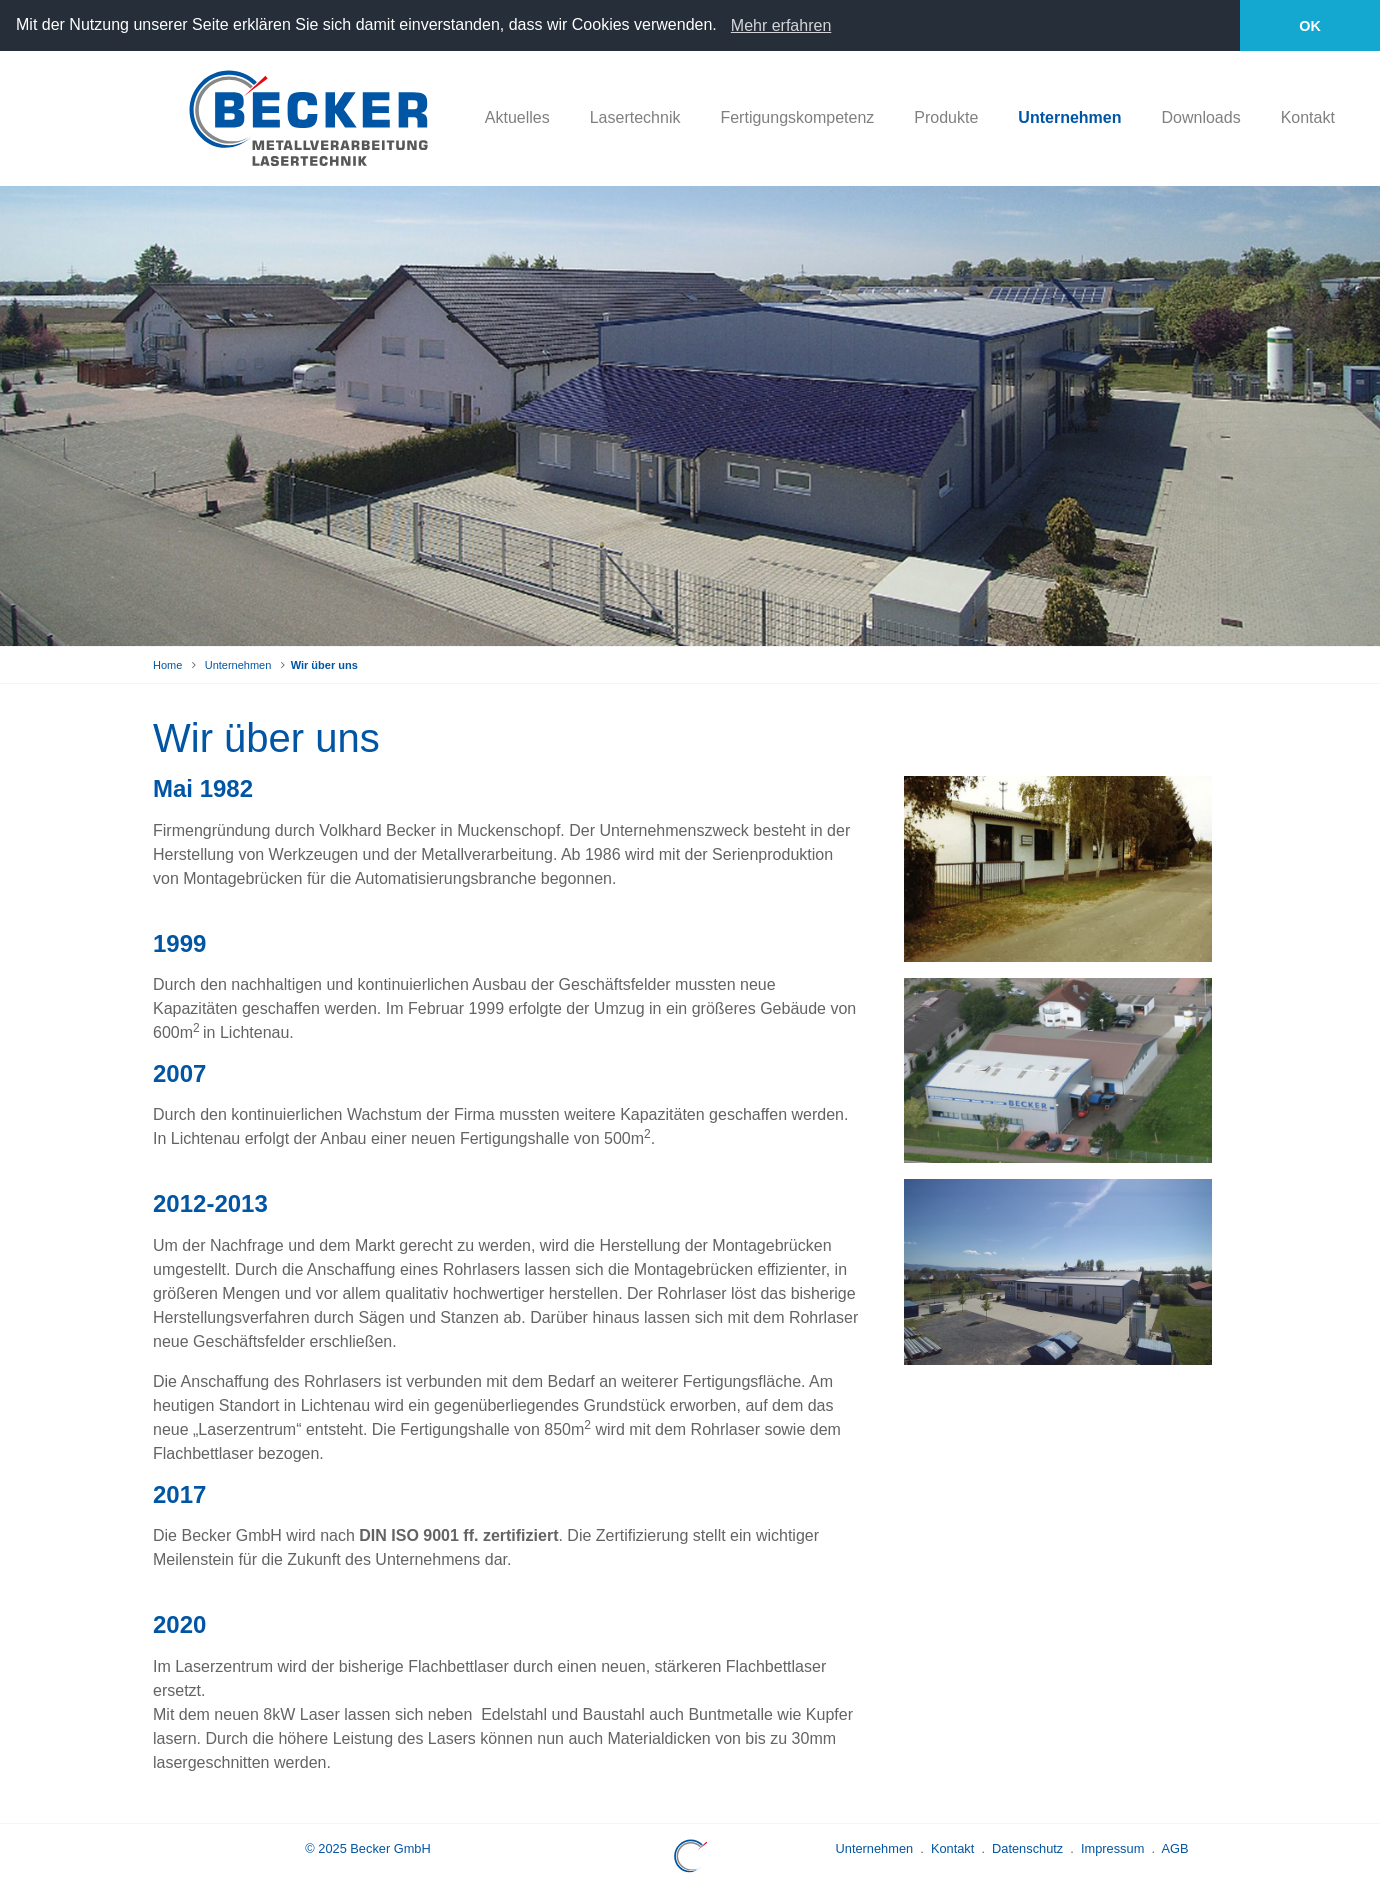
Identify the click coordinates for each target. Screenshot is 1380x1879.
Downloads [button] (1200, 117)
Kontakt (952, 1847)
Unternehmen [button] (1069, 117)
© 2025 (367, 1847)
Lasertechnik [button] (635, 117)
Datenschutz (1027, 1847)
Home (167, 664)
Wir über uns (324, 664)
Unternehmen (238, 664)
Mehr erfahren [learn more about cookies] (781, 25)
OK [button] (1310, 26)
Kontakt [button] (1308, 117)
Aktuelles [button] (517, 117)
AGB (1174, 1847)
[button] (724, 27)
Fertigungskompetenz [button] (797, 117)
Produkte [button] (946, 117)
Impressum (1112, 1847)
